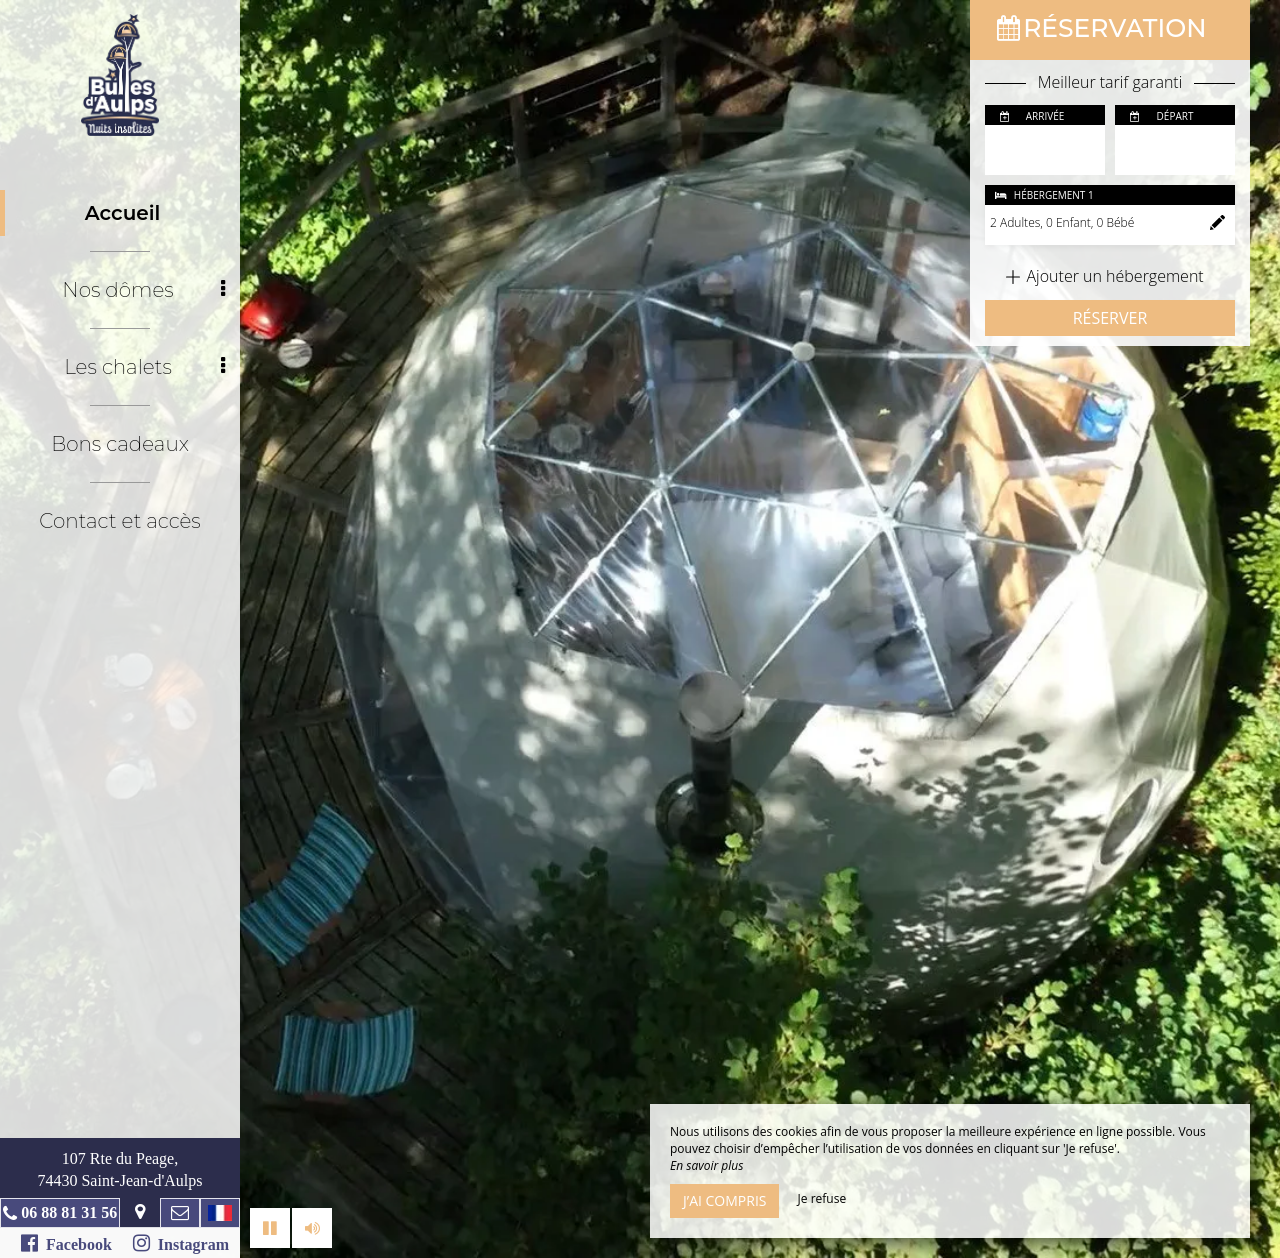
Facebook (66, 1243)
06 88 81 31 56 (69, 1212)
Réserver (1110, 318)
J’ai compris (724, 1200)
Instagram (181, 1243)
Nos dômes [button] (143, 290)
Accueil (123, 213)
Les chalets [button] (144, 367)
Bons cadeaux (120, 444)
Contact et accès (119, 521)
